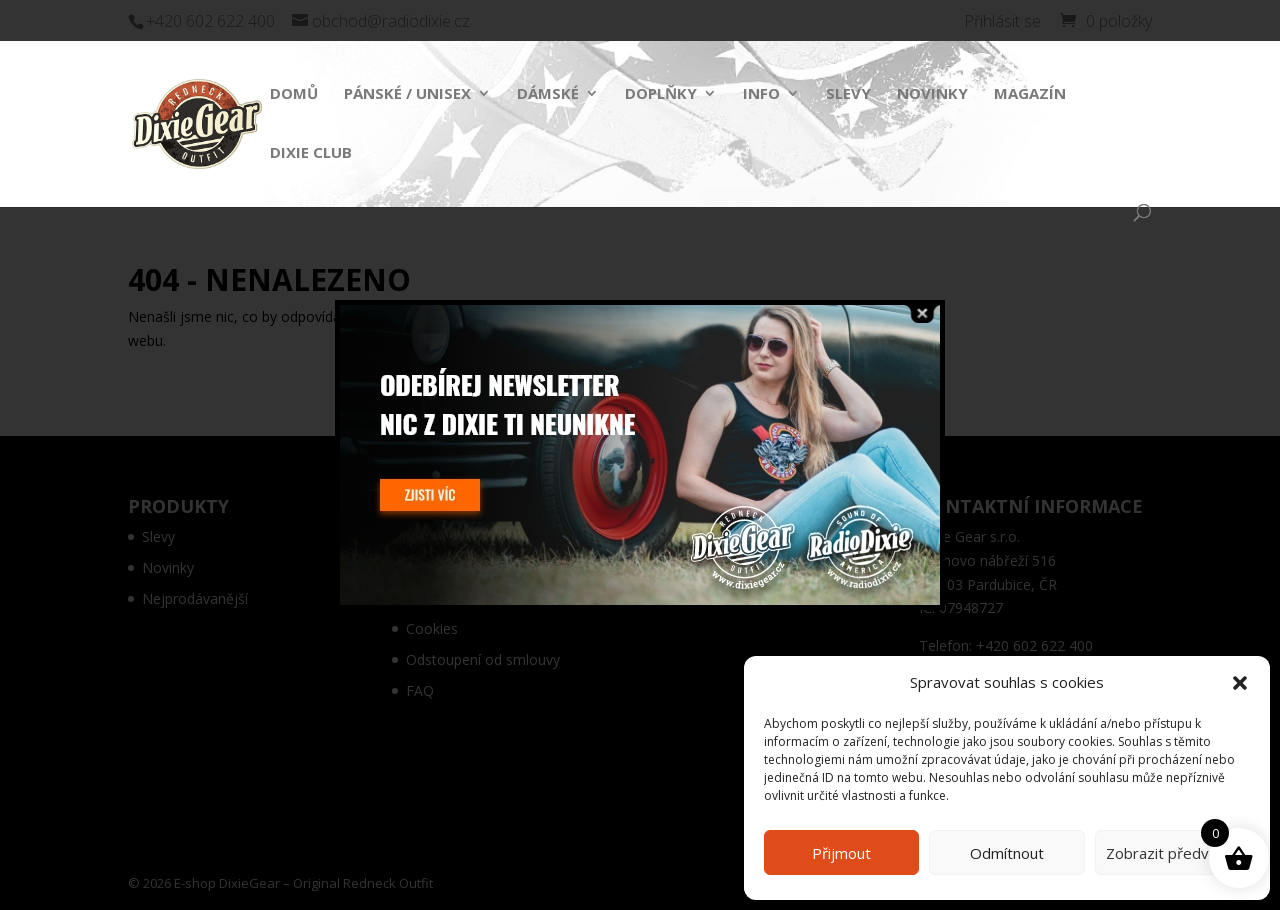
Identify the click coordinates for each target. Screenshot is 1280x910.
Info (761, 94)
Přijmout (841, 853)
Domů (294, 94)
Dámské (548, 94)
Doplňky (661, 94)
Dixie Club (311, 153)
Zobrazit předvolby (1172, 853)
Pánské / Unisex (407, 94)
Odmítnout (1007, 853)
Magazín (1030, 94)
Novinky (932, 94)
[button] (1240, 683)
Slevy (848, 94)
